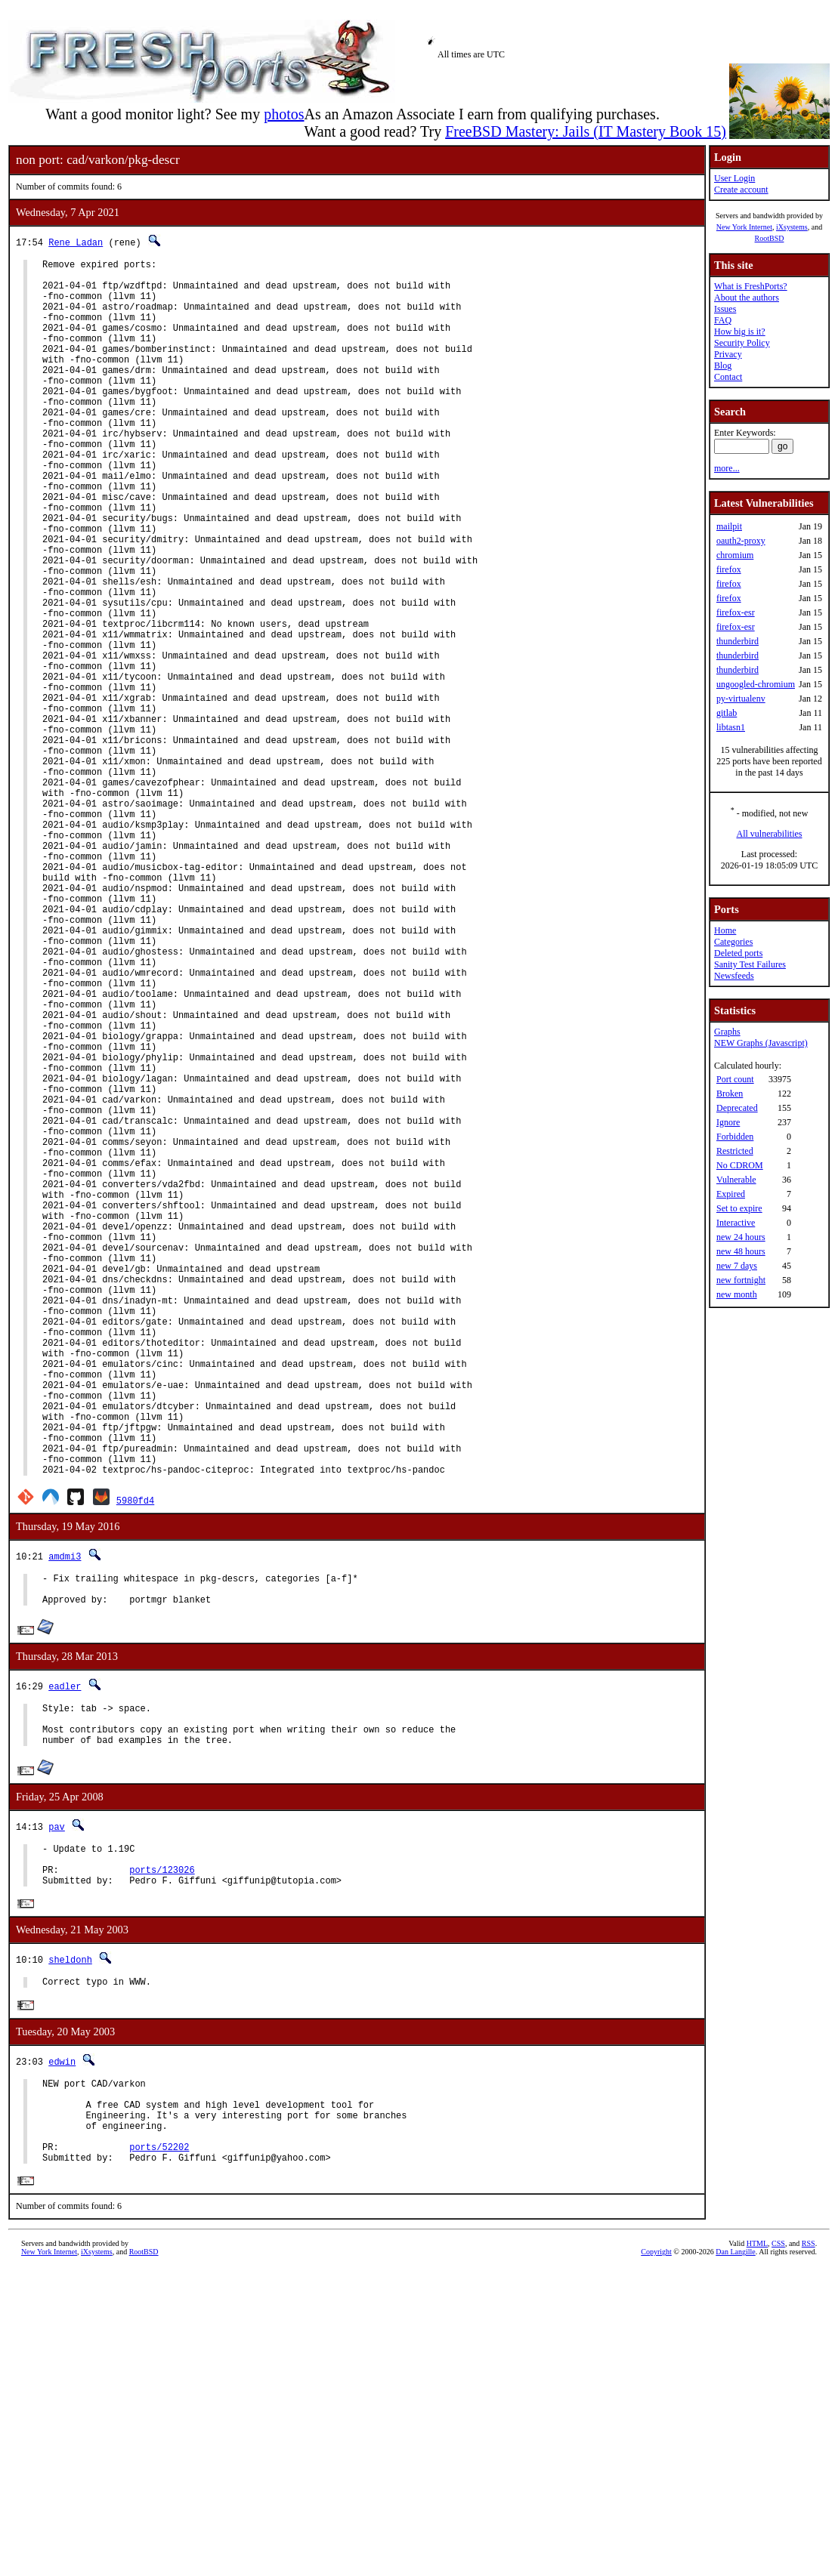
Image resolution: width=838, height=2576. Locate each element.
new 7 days (736, 1265)
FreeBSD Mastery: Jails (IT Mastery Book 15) (585, 131)
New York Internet (744, 227)
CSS (778, 2551)
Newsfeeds (734, 975)
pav (56, 2102)
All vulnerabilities (769, 833)
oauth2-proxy (740, 540)
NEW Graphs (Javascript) (761, 1043)
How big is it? (739, 331)
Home (725, 930)
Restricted (734, 1151)
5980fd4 (135, 1760)
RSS (808, 2551)
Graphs (727, 1031)
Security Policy (742, 343)
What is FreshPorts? (750, 286)
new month (736, 1294)
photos (284, 114)
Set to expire (739, 1208)
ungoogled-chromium (755, 684)
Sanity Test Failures (750, 964)
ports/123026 (161, 2152)
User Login (734, 178)
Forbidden (734, 1136)
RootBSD (769, 238)
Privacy (728, 354)
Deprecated (737, 1108)
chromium (734, 555)
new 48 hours (740, 1251)
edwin (62, 2349)
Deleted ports (738, 953)
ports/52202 (159, 2451)
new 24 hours (740, 1237)
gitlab (726, 713)
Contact (728, 377)
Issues (725, 309)
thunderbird (737, 641)
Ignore (728, 1122)
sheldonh (70, 2245)
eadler (64, 1953)
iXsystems (792, 227)
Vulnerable (736, 1179)
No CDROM (739, 1165)
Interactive (735, 1222)
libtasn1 (730, 727)
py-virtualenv (740, 698)
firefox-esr (735, 612)
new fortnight (740, 1280)
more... (727, 468)
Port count (735, 1079)
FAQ (722, 320)
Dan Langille (735, 2559)
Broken (729, 1093)
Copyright (656, 2559)
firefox (728, 569)
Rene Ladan (75, 242)
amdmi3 (64, 1816)
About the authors (746, 297)
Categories (733, 941)
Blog (722, 365)
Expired (730, 1194)
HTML (757, 2551)
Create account (741, 189)
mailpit (729, 526)
